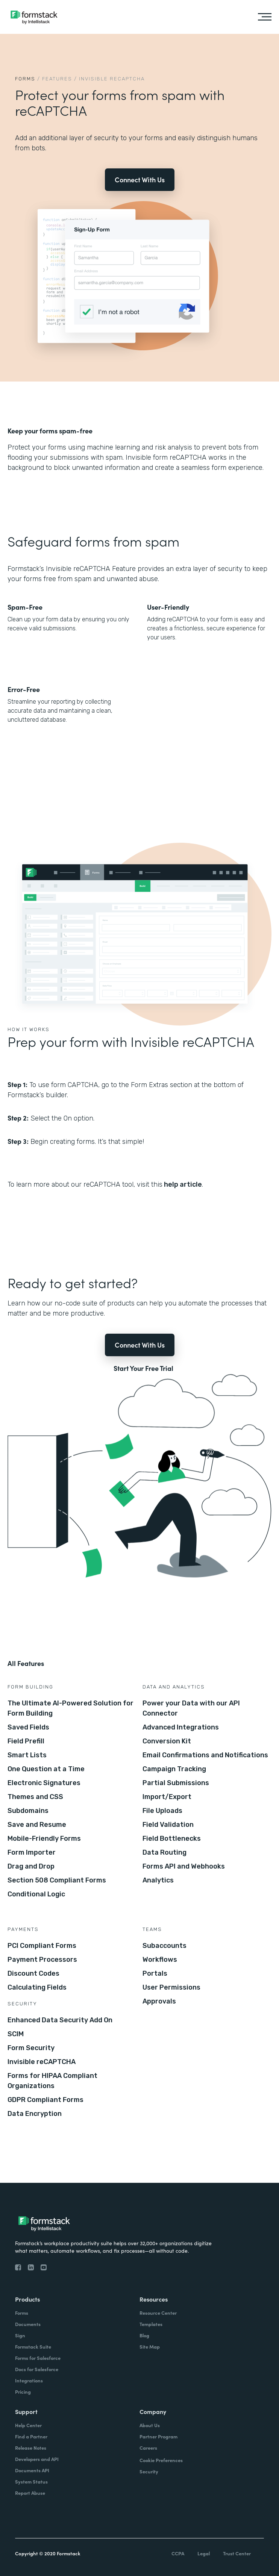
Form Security (31, 2048)
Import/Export (167, 1797)
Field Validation (168, 1824)
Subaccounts (165, 1945)
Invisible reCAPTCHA (42, 2062)
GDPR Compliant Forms (45, 2100)
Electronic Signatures (44, 1783)
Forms (25, 79)
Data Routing (165, 1852)
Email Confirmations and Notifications (205, 1755)
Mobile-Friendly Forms (44, 1838)
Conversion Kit (167, 1741)
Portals (155, 1973)
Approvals (159, 2001)
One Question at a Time (46, 1769)
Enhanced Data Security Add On (60, 2020)
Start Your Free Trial (143, 1368)
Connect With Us (140, 179)
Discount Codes (33, 1973)
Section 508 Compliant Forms (57, 1880)
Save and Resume (37, 1824)
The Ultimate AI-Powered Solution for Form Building (70, 1708)
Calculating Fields (37, 1987)
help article (182, 1184)
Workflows (160, 1959)
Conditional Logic (36, 1894)
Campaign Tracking (174, 1769)
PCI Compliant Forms (42, 1945)
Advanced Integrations (181, 1727)
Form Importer (32, 1852)
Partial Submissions (176, 1783)
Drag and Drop (31, 1866)
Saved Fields (28, 1727)
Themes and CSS (35, 1797)
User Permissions (171, 1987)
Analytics (158, 1880)
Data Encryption (35, 2114)
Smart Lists (27, 1755)
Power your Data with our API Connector (191, 1708)
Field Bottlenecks (172, 1838)
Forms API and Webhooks (184, 1866)
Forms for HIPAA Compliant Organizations (52, 2081)
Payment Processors (42, 1959)
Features (57, 79)
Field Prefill (26, 1741)
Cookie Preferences (161, 2460)
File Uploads (162, 1811)
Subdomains (28, 1811)
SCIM (16, 2034)
